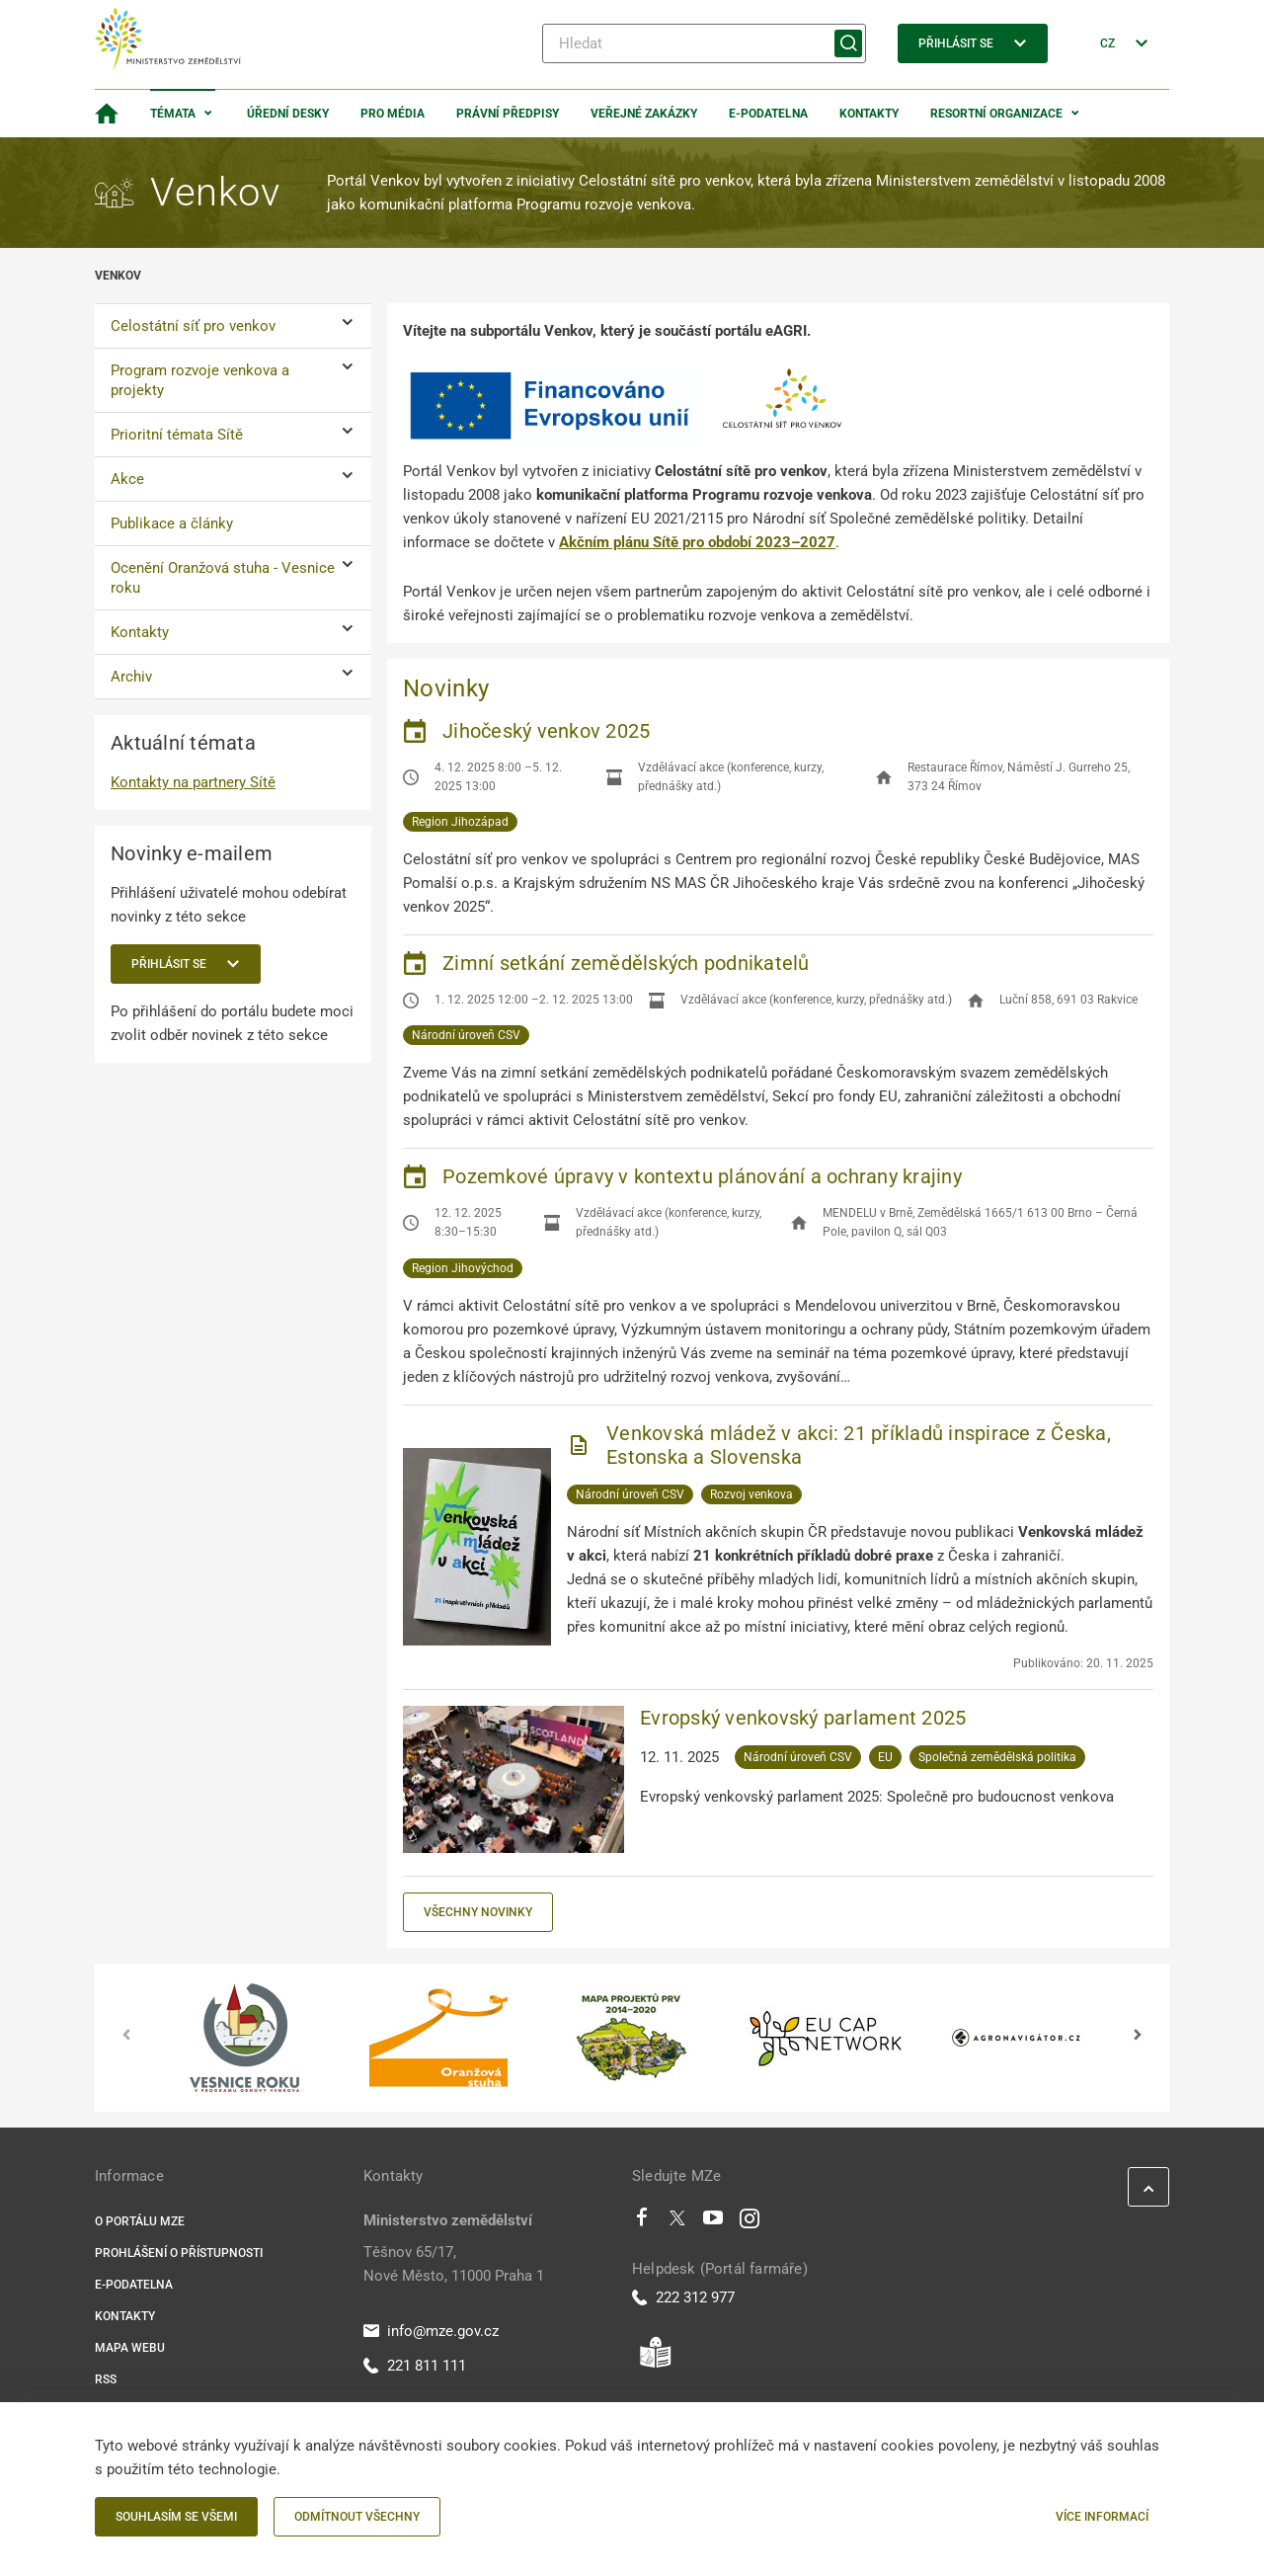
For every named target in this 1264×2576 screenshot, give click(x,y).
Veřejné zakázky (644, 114)
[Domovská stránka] (106, 113)
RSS (106, 2379)
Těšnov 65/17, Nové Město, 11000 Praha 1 (453, 2264)
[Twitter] (677, 2222)
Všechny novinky (478, 1912)
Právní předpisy (507, 114)
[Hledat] (704, 43)
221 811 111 (414, 2366)
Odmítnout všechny (357, 2517)
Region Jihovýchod (463, 1268)
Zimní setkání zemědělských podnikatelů (626, 963)
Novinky (446, 688)
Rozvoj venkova (751, 1494)
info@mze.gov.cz (431, 2331)
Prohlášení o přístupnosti (179, 2253)
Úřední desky (288, 114)
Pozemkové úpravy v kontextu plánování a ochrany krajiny (702, 1176)
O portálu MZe (140, 2221)
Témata (173, 114)
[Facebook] (642, 2222)
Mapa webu (130, 2348)
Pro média (392, 114)
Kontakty (869, 114)
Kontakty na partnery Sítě (193, 782)
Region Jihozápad (460, 822)
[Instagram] (749, 2222)
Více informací (1102, 2517)
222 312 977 (683, 2297)
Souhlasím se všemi (176, 2517)
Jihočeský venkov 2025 (546, 731)
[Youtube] (713, 2222)
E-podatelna (768, 114)
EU (885, 1757)
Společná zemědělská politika (997, 1757)
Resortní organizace (996, 114)
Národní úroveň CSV (466, 1035)
